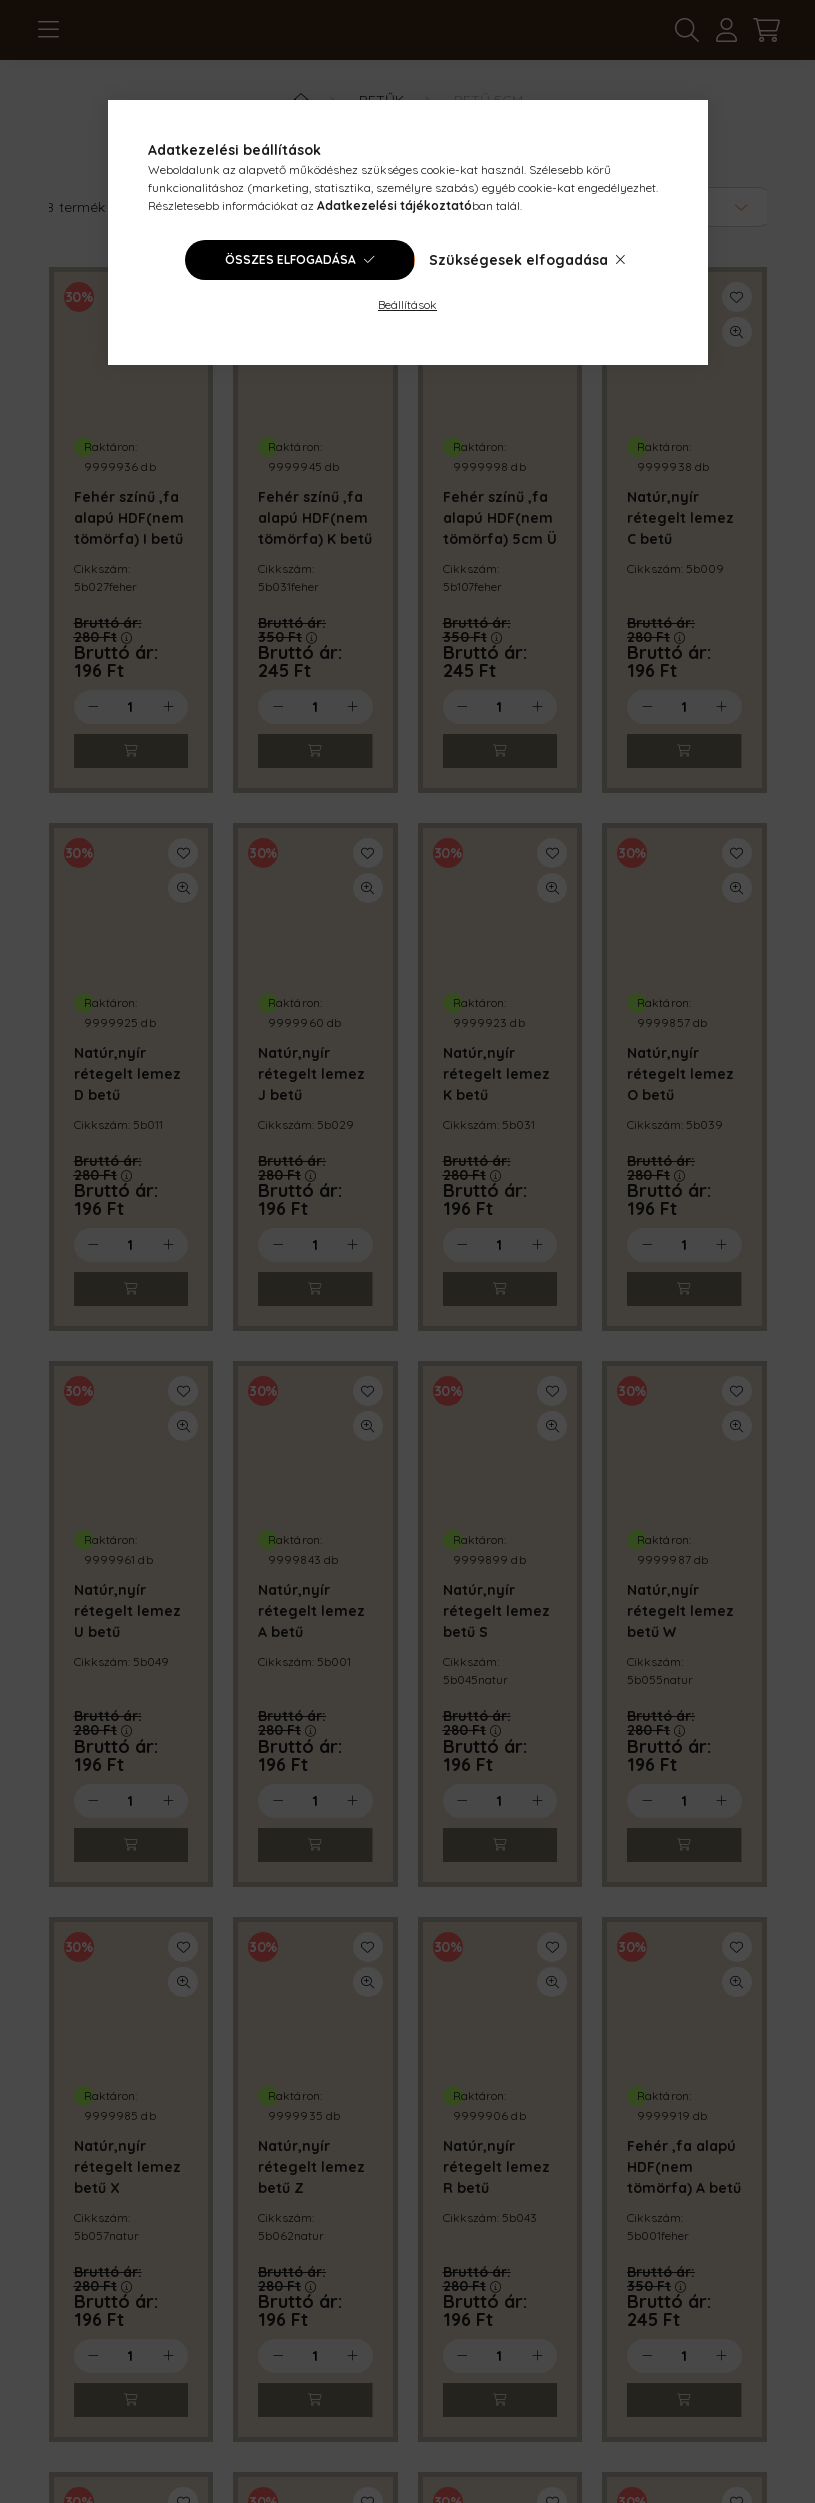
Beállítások (407, 304)
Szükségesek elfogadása (518, 260)
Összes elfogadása (290, 259)
